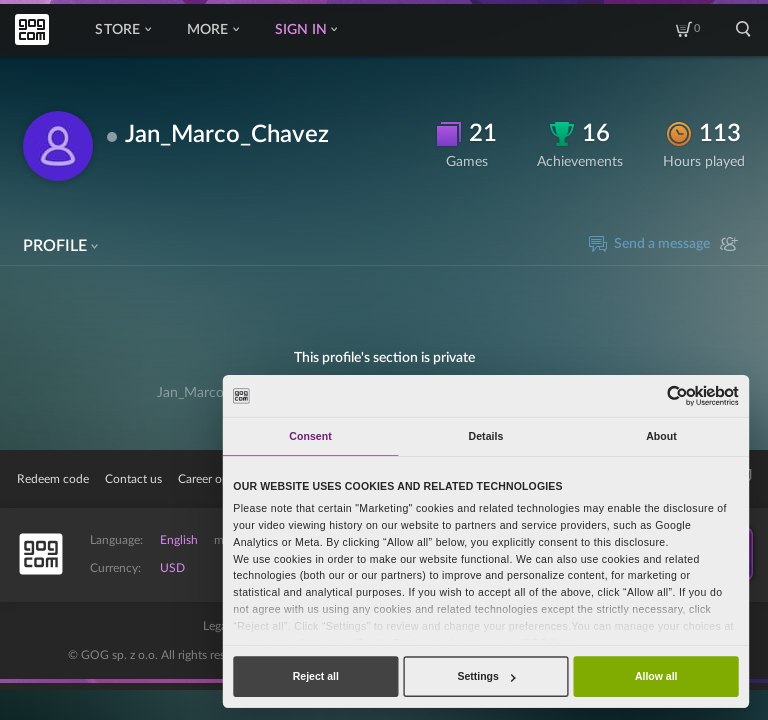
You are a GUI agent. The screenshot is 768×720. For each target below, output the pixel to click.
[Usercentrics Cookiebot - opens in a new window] (677, 395)
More (213, 30)
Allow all (656, 676)
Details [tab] (486, 436)
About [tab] (661, 436)
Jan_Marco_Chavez (227, 135)
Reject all (316, 676)
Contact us (133, 479)
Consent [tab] (310, 436)
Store (122, 30)
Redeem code (53, 479)
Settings (486, 676)
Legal (216, 626)
